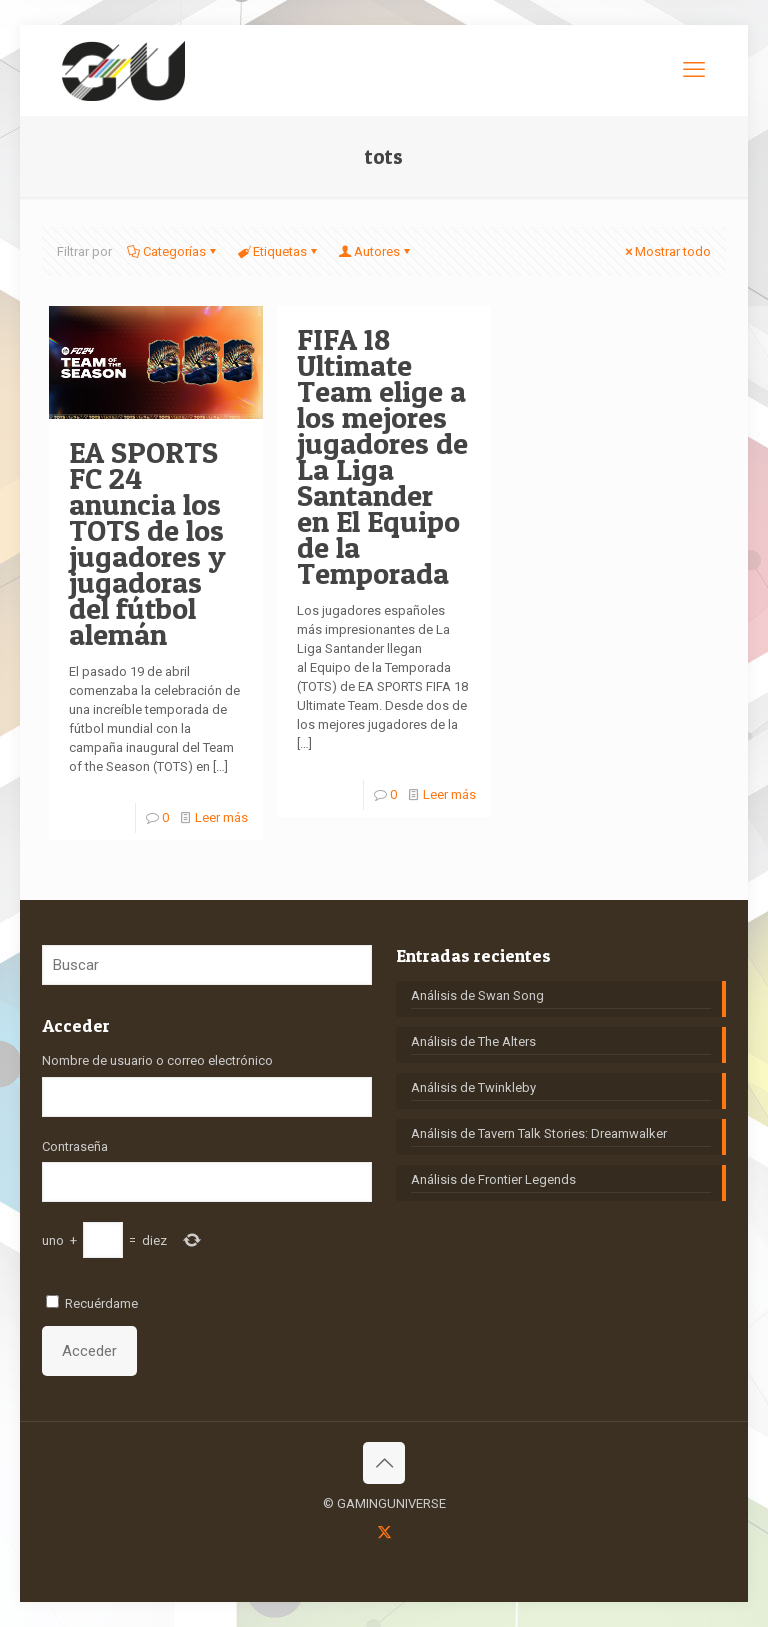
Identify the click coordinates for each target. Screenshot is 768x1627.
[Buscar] (207, 965)
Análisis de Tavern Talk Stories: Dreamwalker (539, 1133)
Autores (375, 251)
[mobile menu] (694, 70)
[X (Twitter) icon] (384, 1532)
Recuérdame (101, 1303)
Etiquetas (278, 251)
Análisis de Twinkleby (473, 1087)
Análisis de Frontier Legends (493, 1179)
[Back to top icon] (384, 1463)
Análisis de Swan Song (477, 995)
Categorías (173, 251)
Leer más (221, 817)
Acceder (89, 1351)
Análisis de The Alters (473, 1041)
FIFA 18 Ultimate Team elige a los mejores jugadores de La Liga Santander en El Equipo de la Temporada (382, 456)
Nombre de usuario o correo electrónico (157, 1060)
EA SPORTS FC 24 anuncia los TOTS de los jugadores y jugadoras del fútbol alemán (147, 543)
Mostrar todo (666, 251)
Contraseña (75, 1146)
